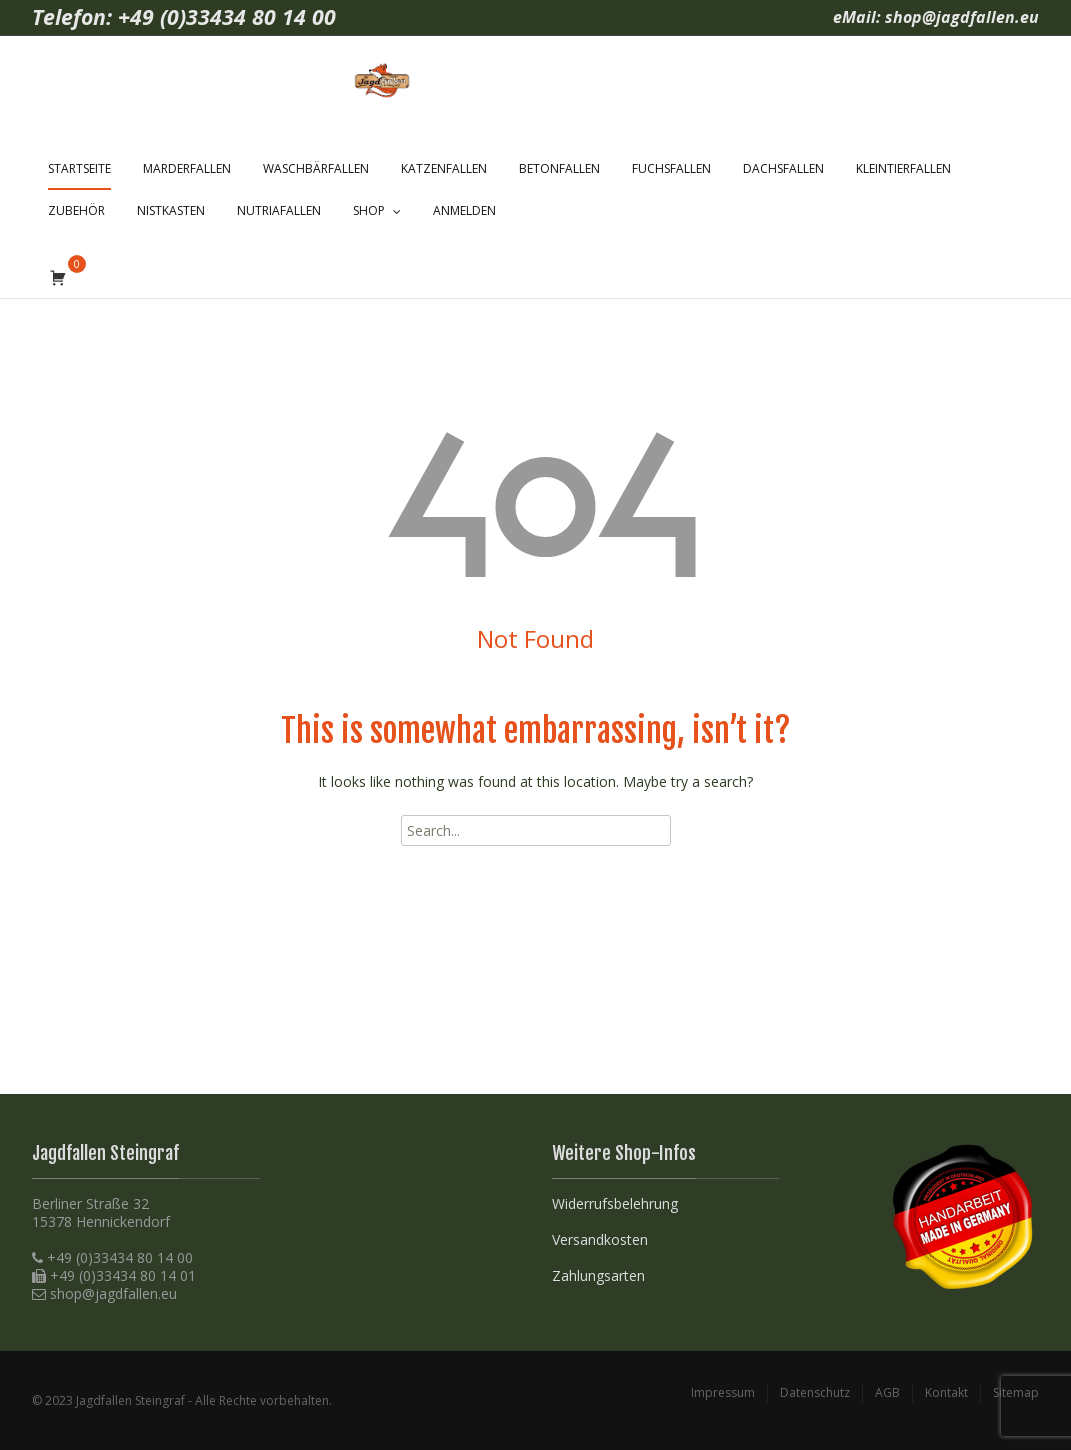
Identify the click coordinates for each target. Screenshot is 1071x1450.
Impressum (723, 1392)
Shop (369, 210)
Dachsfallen (783, 168)
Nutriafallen (279, 210)
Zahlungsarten (598, 1275)
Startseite (79, 168)
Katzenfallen (444, 168)
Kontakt (946, 1392)
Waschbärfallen (316, 168)
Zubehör (76, 210)
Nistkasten (171, 210)
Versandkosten (600, 1239)
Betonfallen (559, 168)
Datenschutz (815, 1392)
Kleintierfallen (903, 168)
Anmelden (464, 210)
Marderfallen (187, 168)
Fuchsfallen (671, 168)
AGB (887, 1392)
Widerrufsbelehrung (615, 1203)
